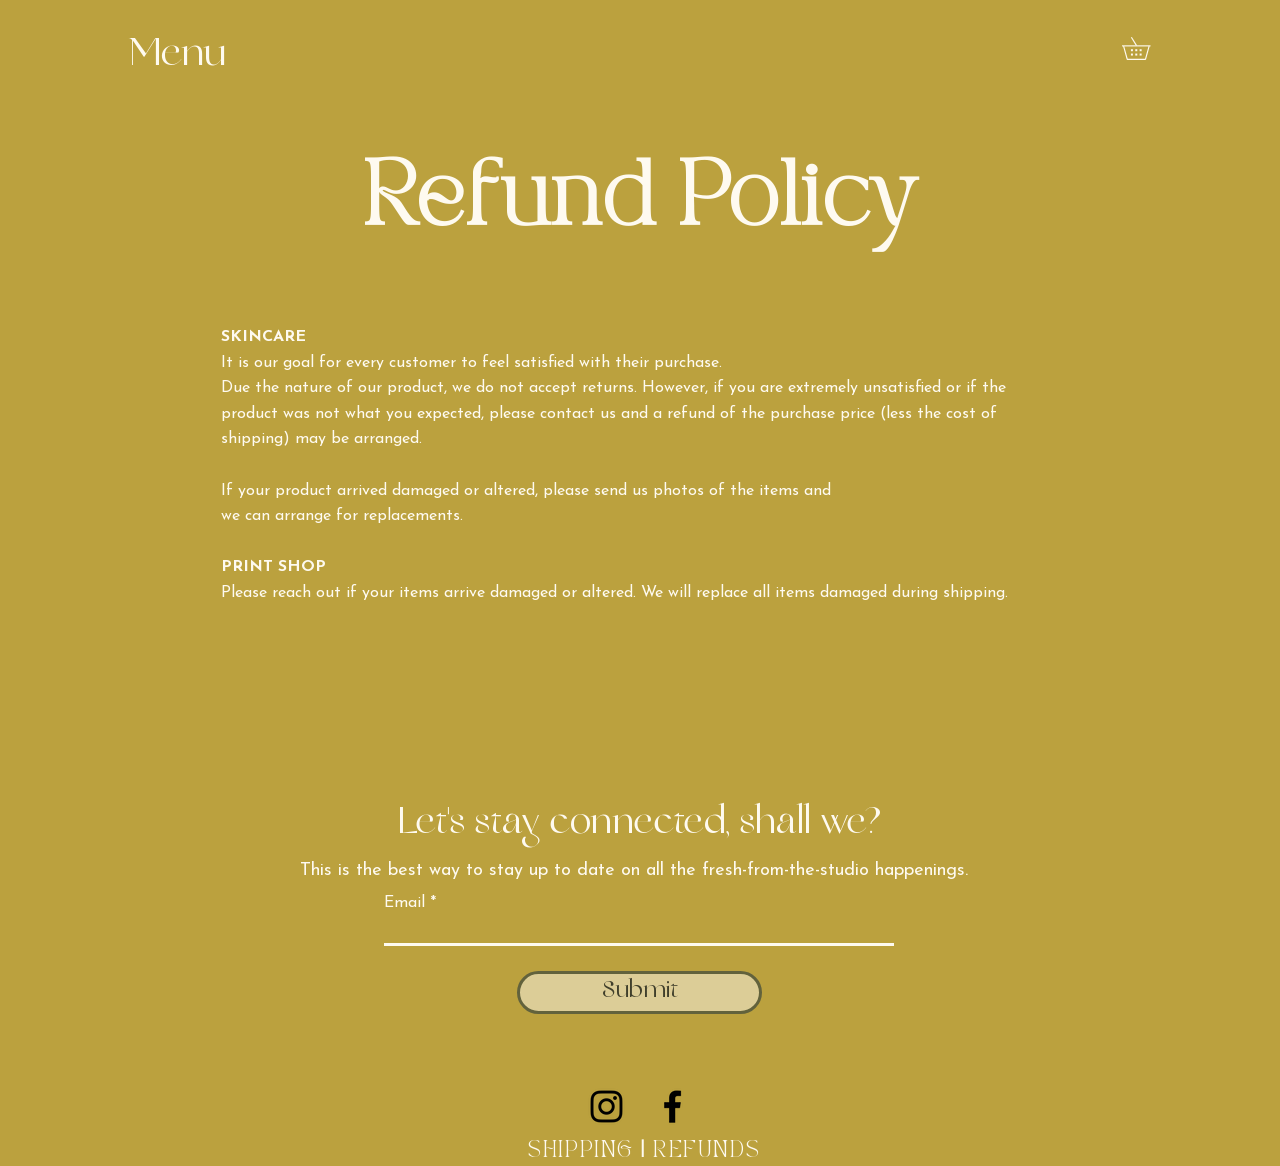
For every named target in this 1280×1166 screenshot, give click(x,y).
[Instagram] (606, 1106)
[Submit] (639, 992)
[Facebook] (672, 1106)
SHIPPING (580, 1151)
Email (404, 903)
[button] (177, 56)
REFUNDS (710, 1151)
